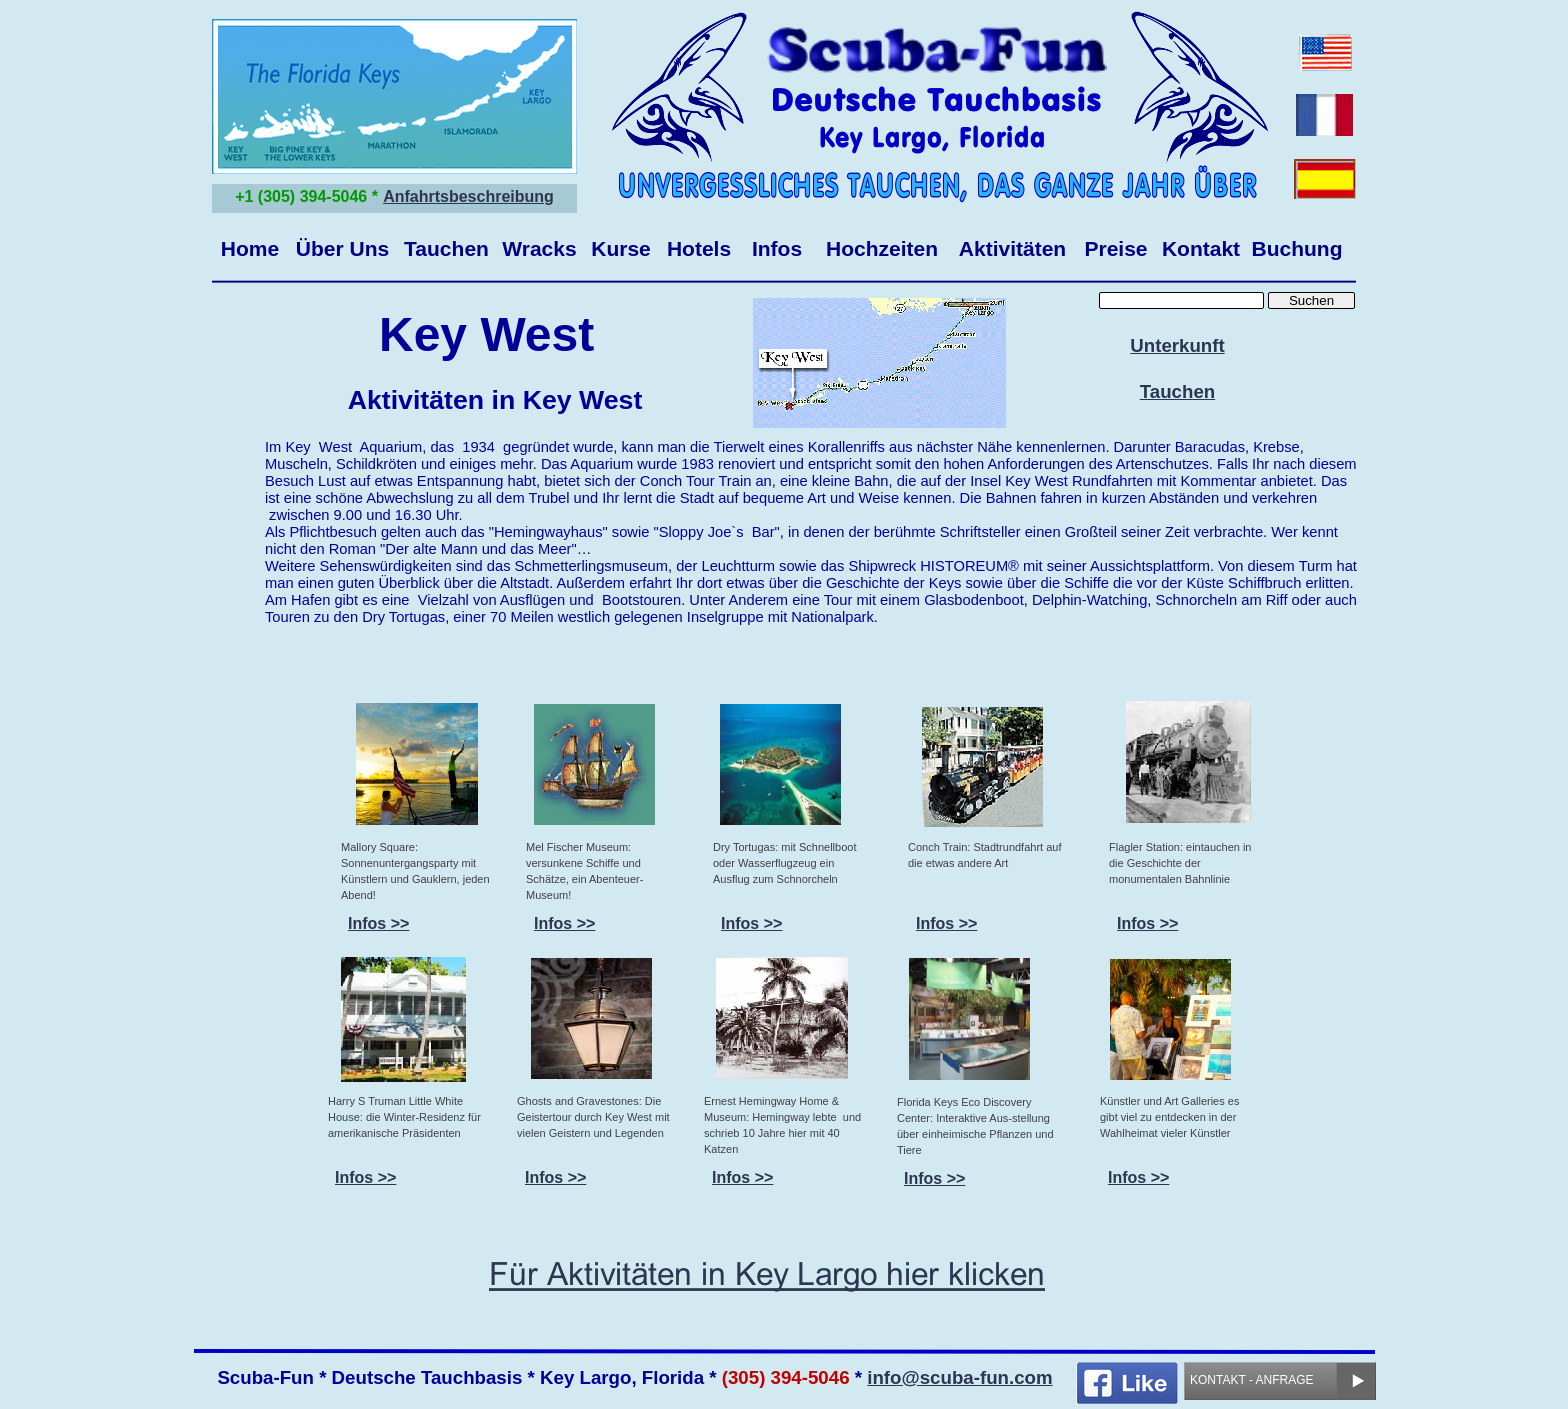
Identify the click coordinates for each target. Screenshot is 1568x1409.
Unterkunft (1177, 345)
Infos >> (564, 923)
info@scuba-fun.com (959, 1377)
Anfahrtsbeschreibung (468, 196)
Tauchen (1177, 391)
